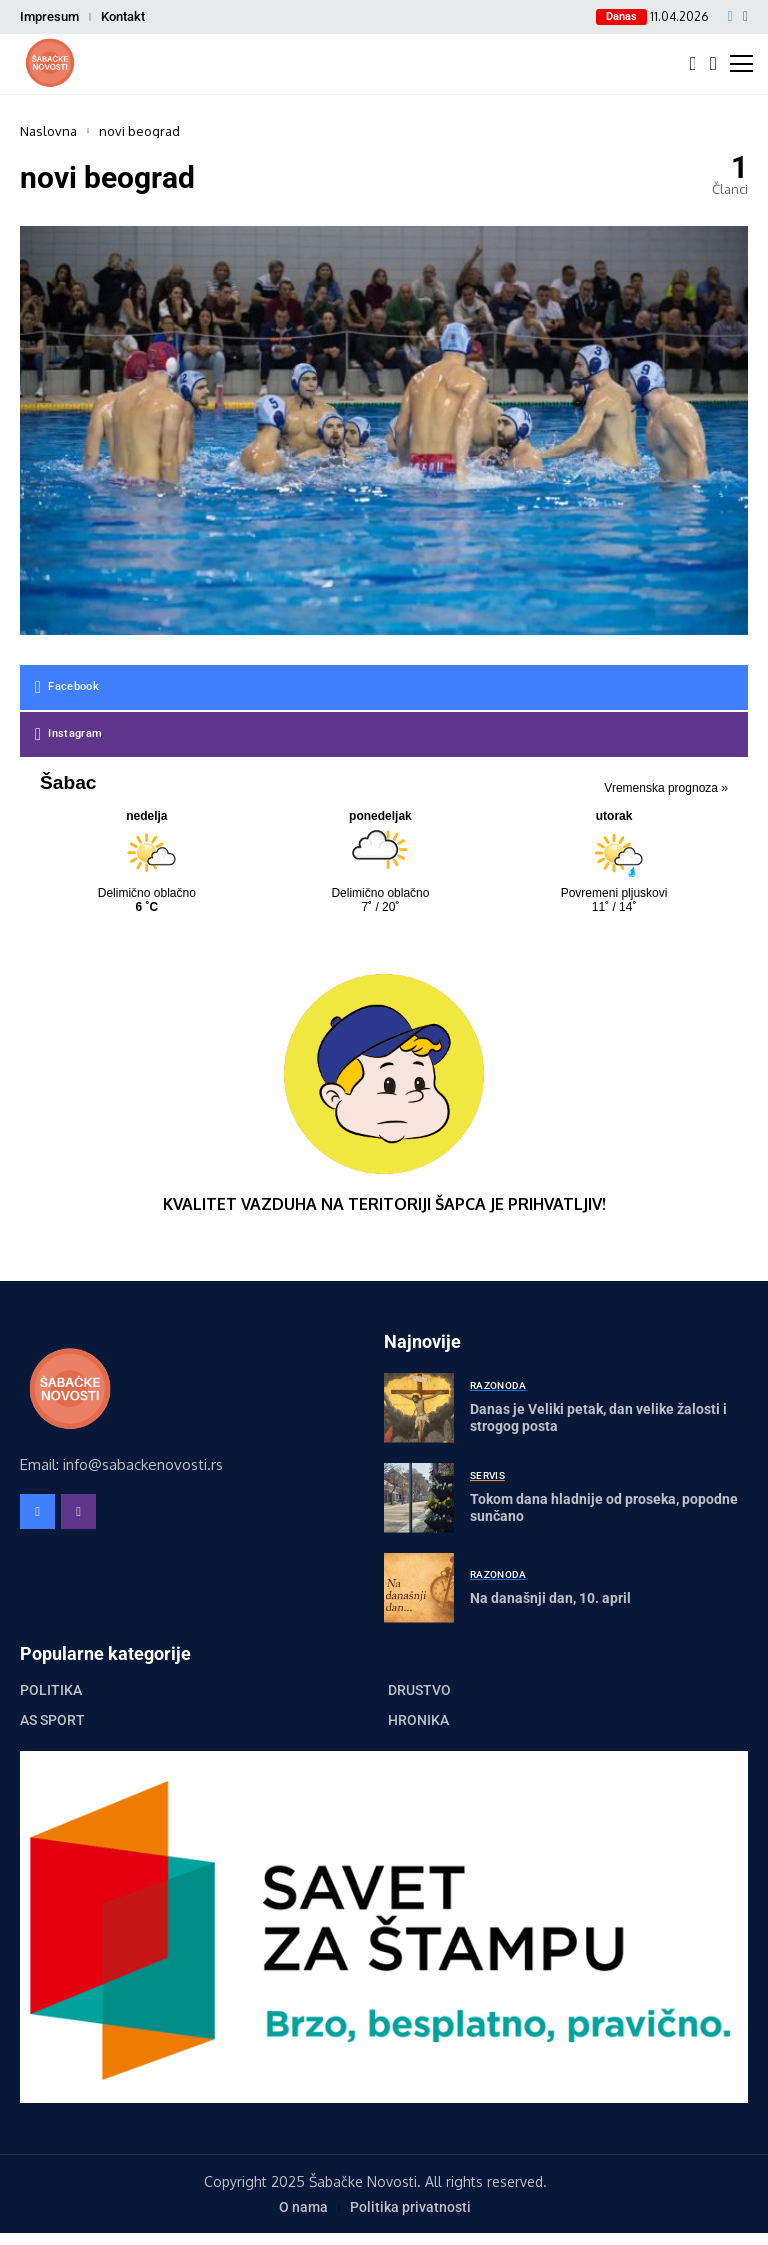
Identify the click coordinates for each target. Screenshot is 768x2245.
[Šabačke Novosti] (50, 63)
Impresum (49, 16)
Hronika (418, 1720)
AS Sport (52, 1720)
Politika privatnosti (410, 2207)
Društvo (419, 1690)
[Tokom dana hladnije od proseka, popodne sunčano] (419, 1498)
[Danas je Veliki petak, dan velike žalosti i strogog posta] (419, 1408)
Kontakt (123, 16)
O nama (303, 2207)
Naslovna (48, 131)
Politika (51, 1690)
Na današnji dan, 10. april (550, 1598)
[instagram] (745, 17)
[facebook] (730, 17)
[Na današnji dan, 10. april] (419, 1588)
